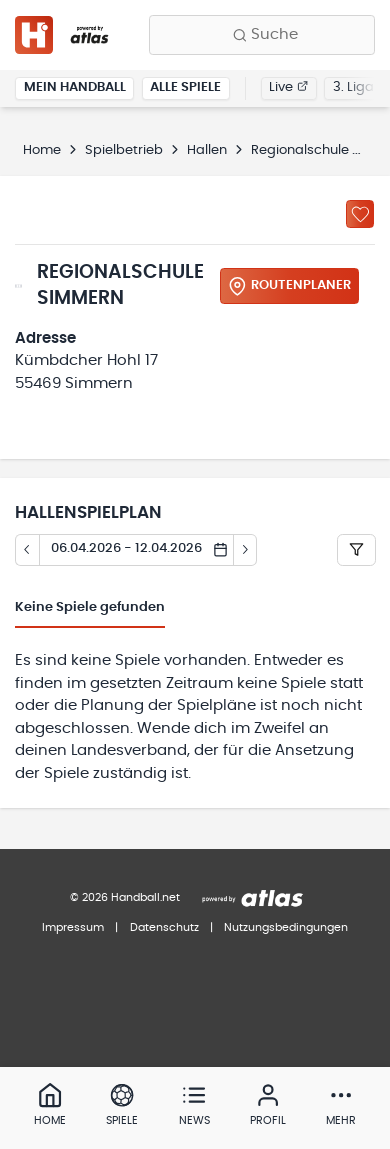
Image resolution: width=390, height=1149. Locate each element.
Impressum (73, 927)
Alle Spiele (185, 87)
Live (288, 87)
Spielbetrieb (124, 150)
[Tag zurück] (27, 550)
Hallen (207, 150)
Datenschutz (164, 927)
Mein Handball (75, 87)
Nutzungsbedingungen (286, 927)
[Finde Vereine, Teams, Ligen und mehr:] (262, 35)
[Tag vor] (246, 550)
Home (42, 150)
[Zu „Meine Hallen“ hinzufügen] (360, 214)
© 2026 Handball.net (125, 897)
